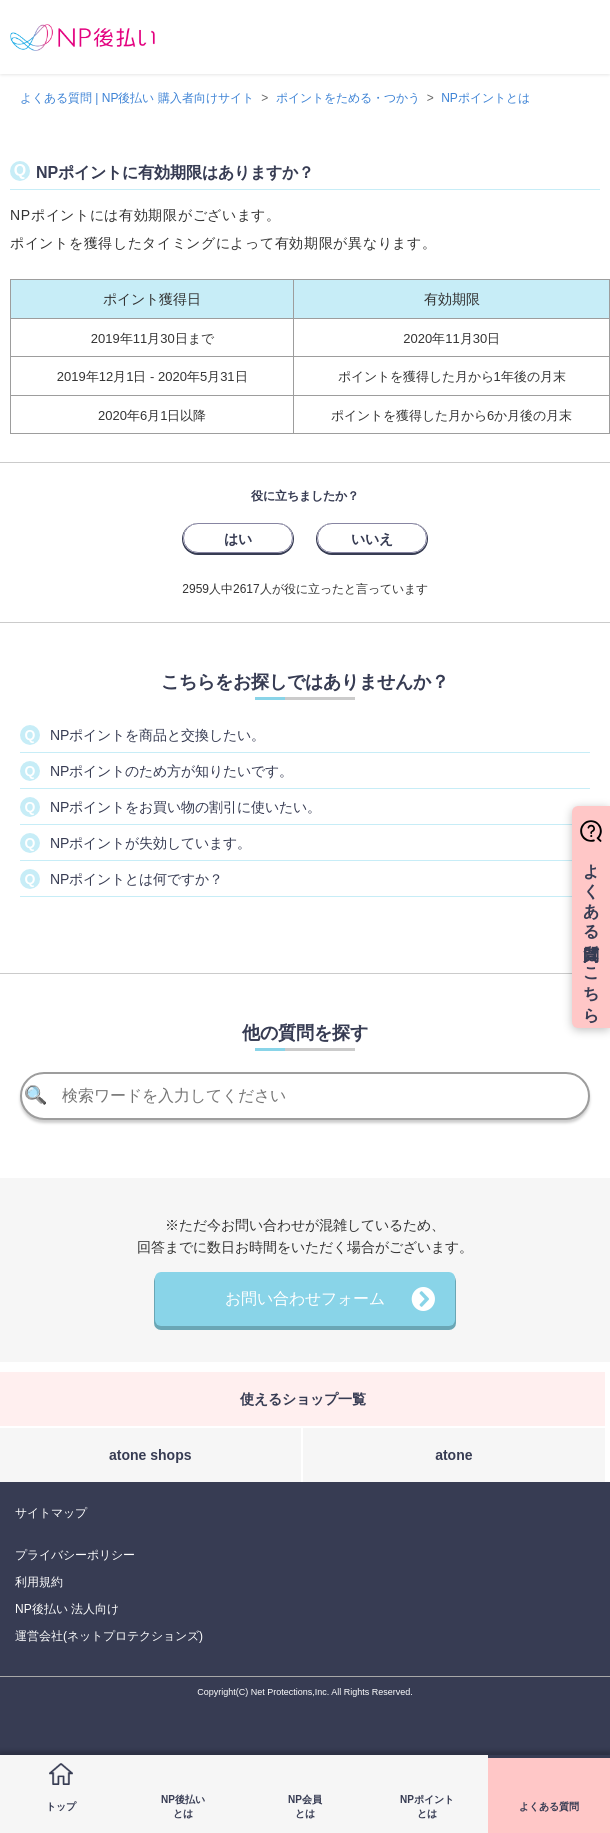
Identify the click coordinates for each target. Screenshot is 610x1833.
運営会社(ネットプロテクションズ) (109, 1636)
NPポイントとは (427, 1806)
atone (453, 1455)
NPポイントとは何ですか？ (136, 879)
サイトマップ (51, 1513)
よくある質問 (549, 1806)
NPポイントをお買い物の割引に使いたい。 (185, 807)
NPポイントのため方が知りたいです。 (171, 771)
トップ (61, 1806)
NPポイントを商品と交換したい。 (157, 735)
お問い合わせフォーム (305, 1298)
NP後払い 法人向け (67, 1609)
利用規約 (39, 1582)
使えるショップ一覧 (303, 1399)
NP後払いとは (183, 1806)
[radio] (238, 538)
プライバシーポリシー (75, 1555)
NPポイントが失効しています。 (150, 843)
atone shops (150, 1455)
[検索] (305, 1096)
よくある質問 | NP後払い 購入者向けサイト (137, 98)
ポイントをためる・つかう (348, 98)
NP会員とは (305, 1806)
